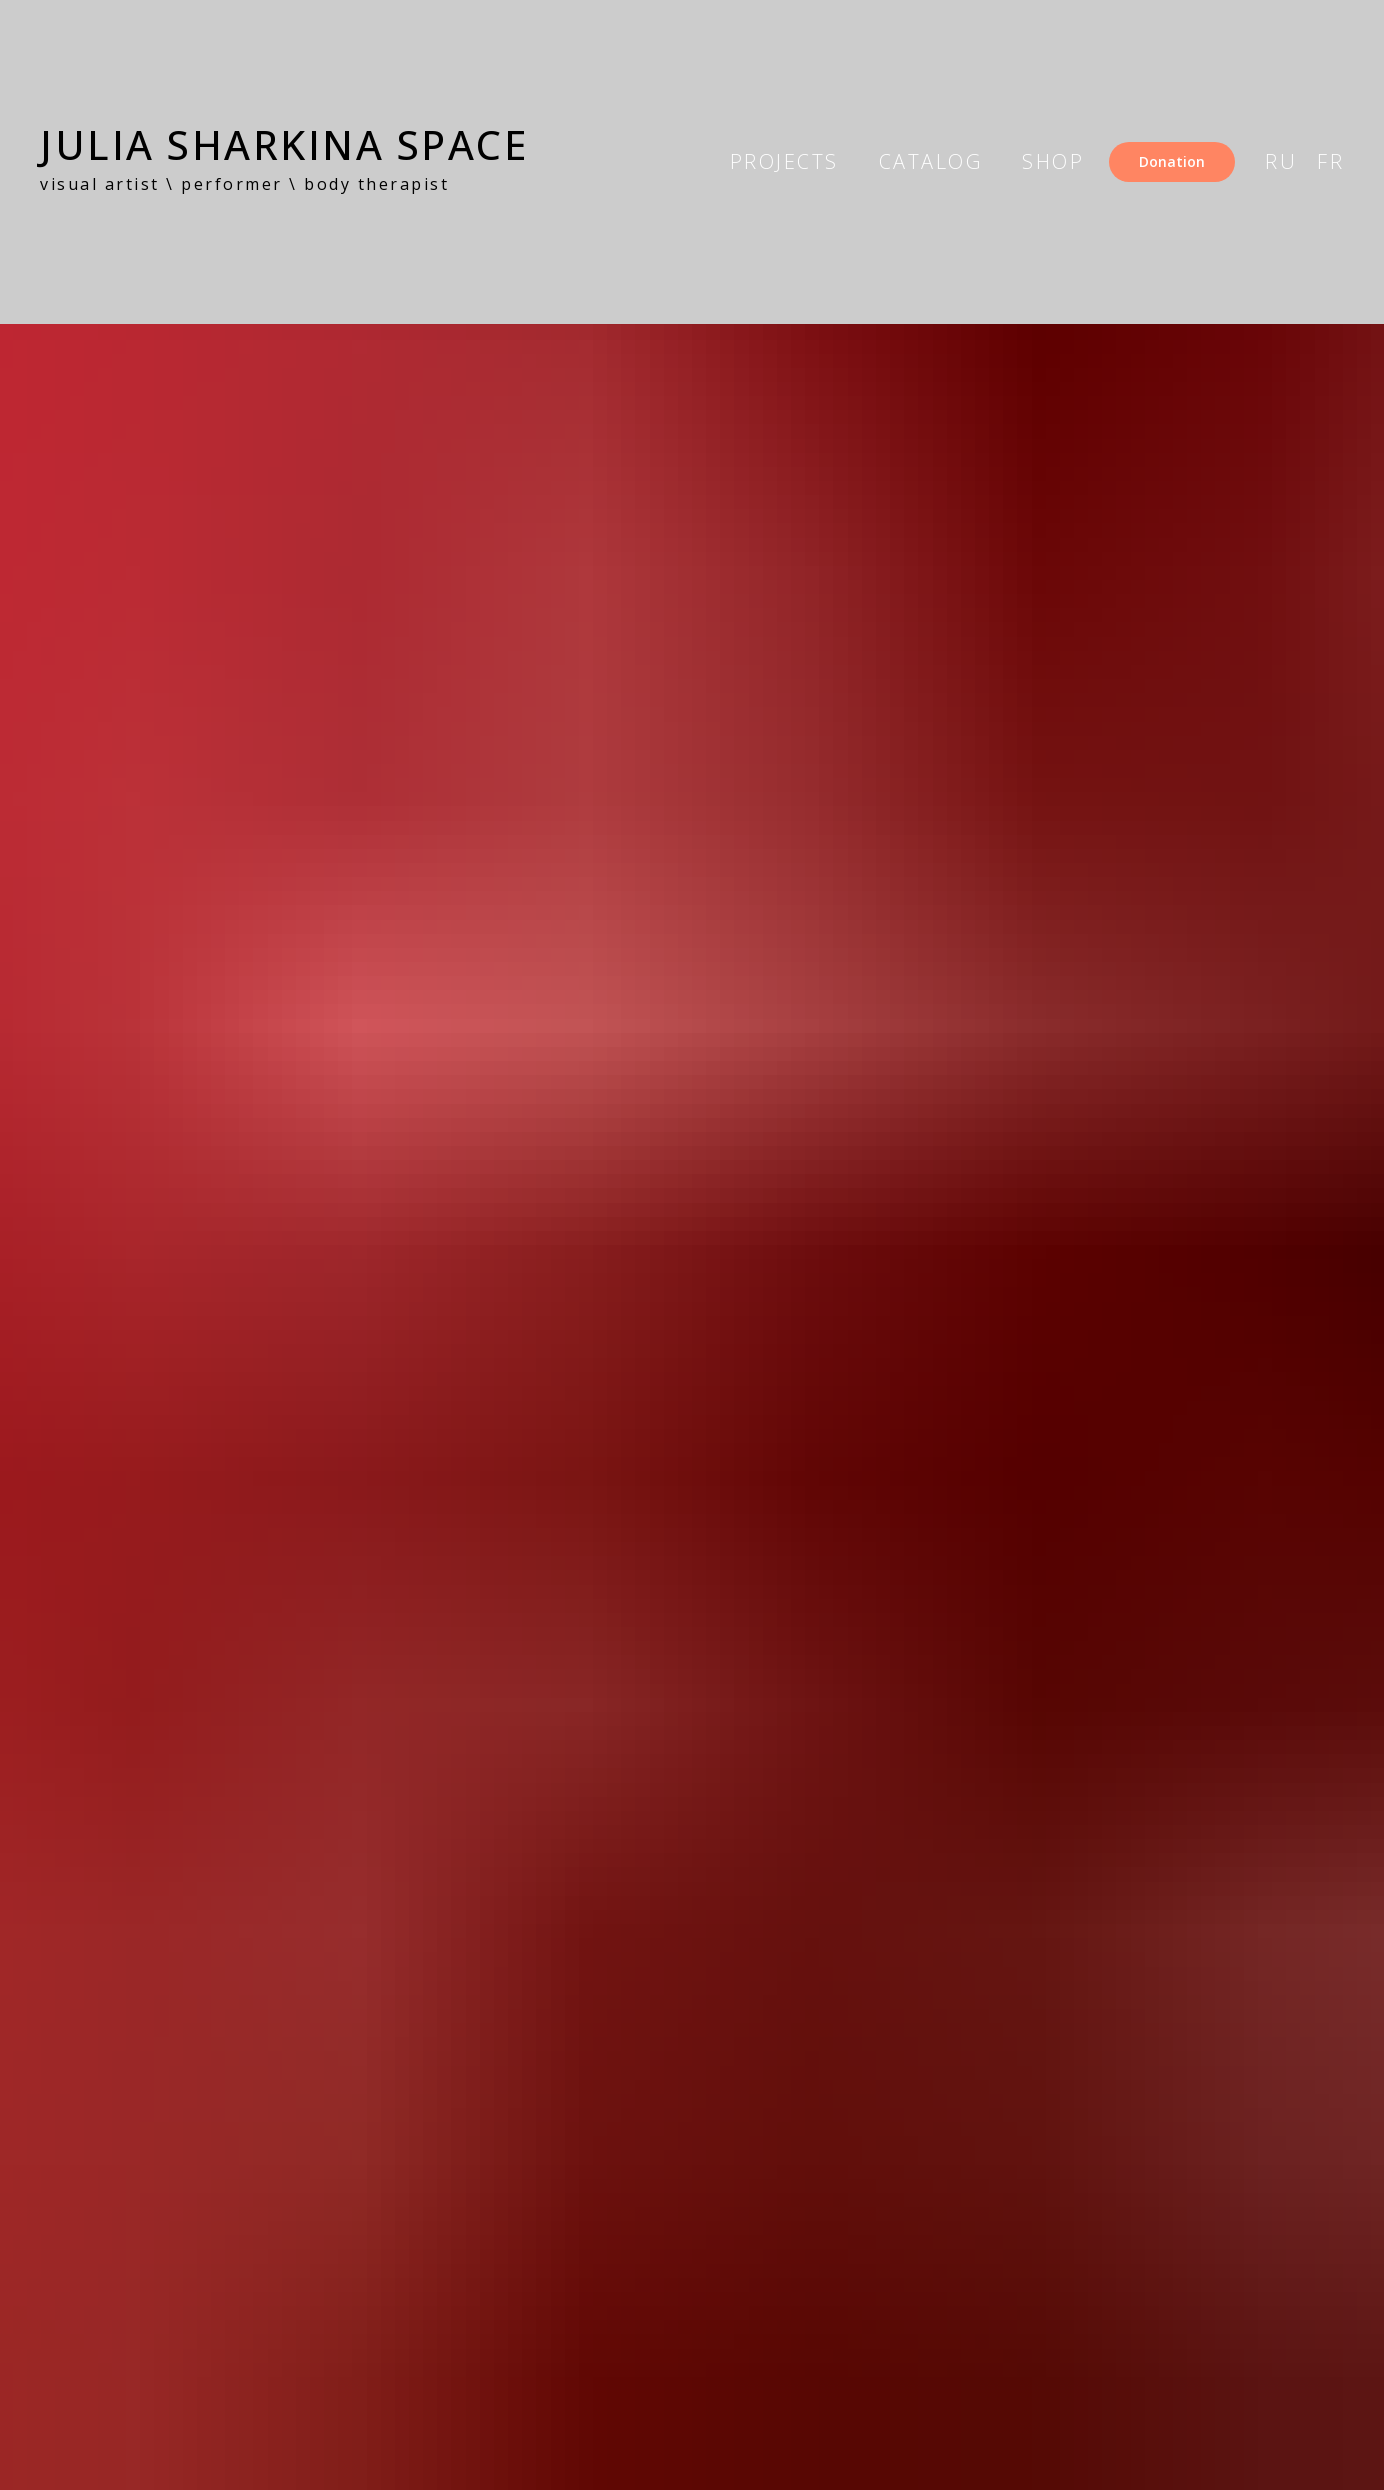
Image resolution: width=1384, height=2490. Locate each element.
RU (1281, 161)
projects (784, 161)
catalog (931, 161)
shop (1053, 161)
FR (1330, 161)
